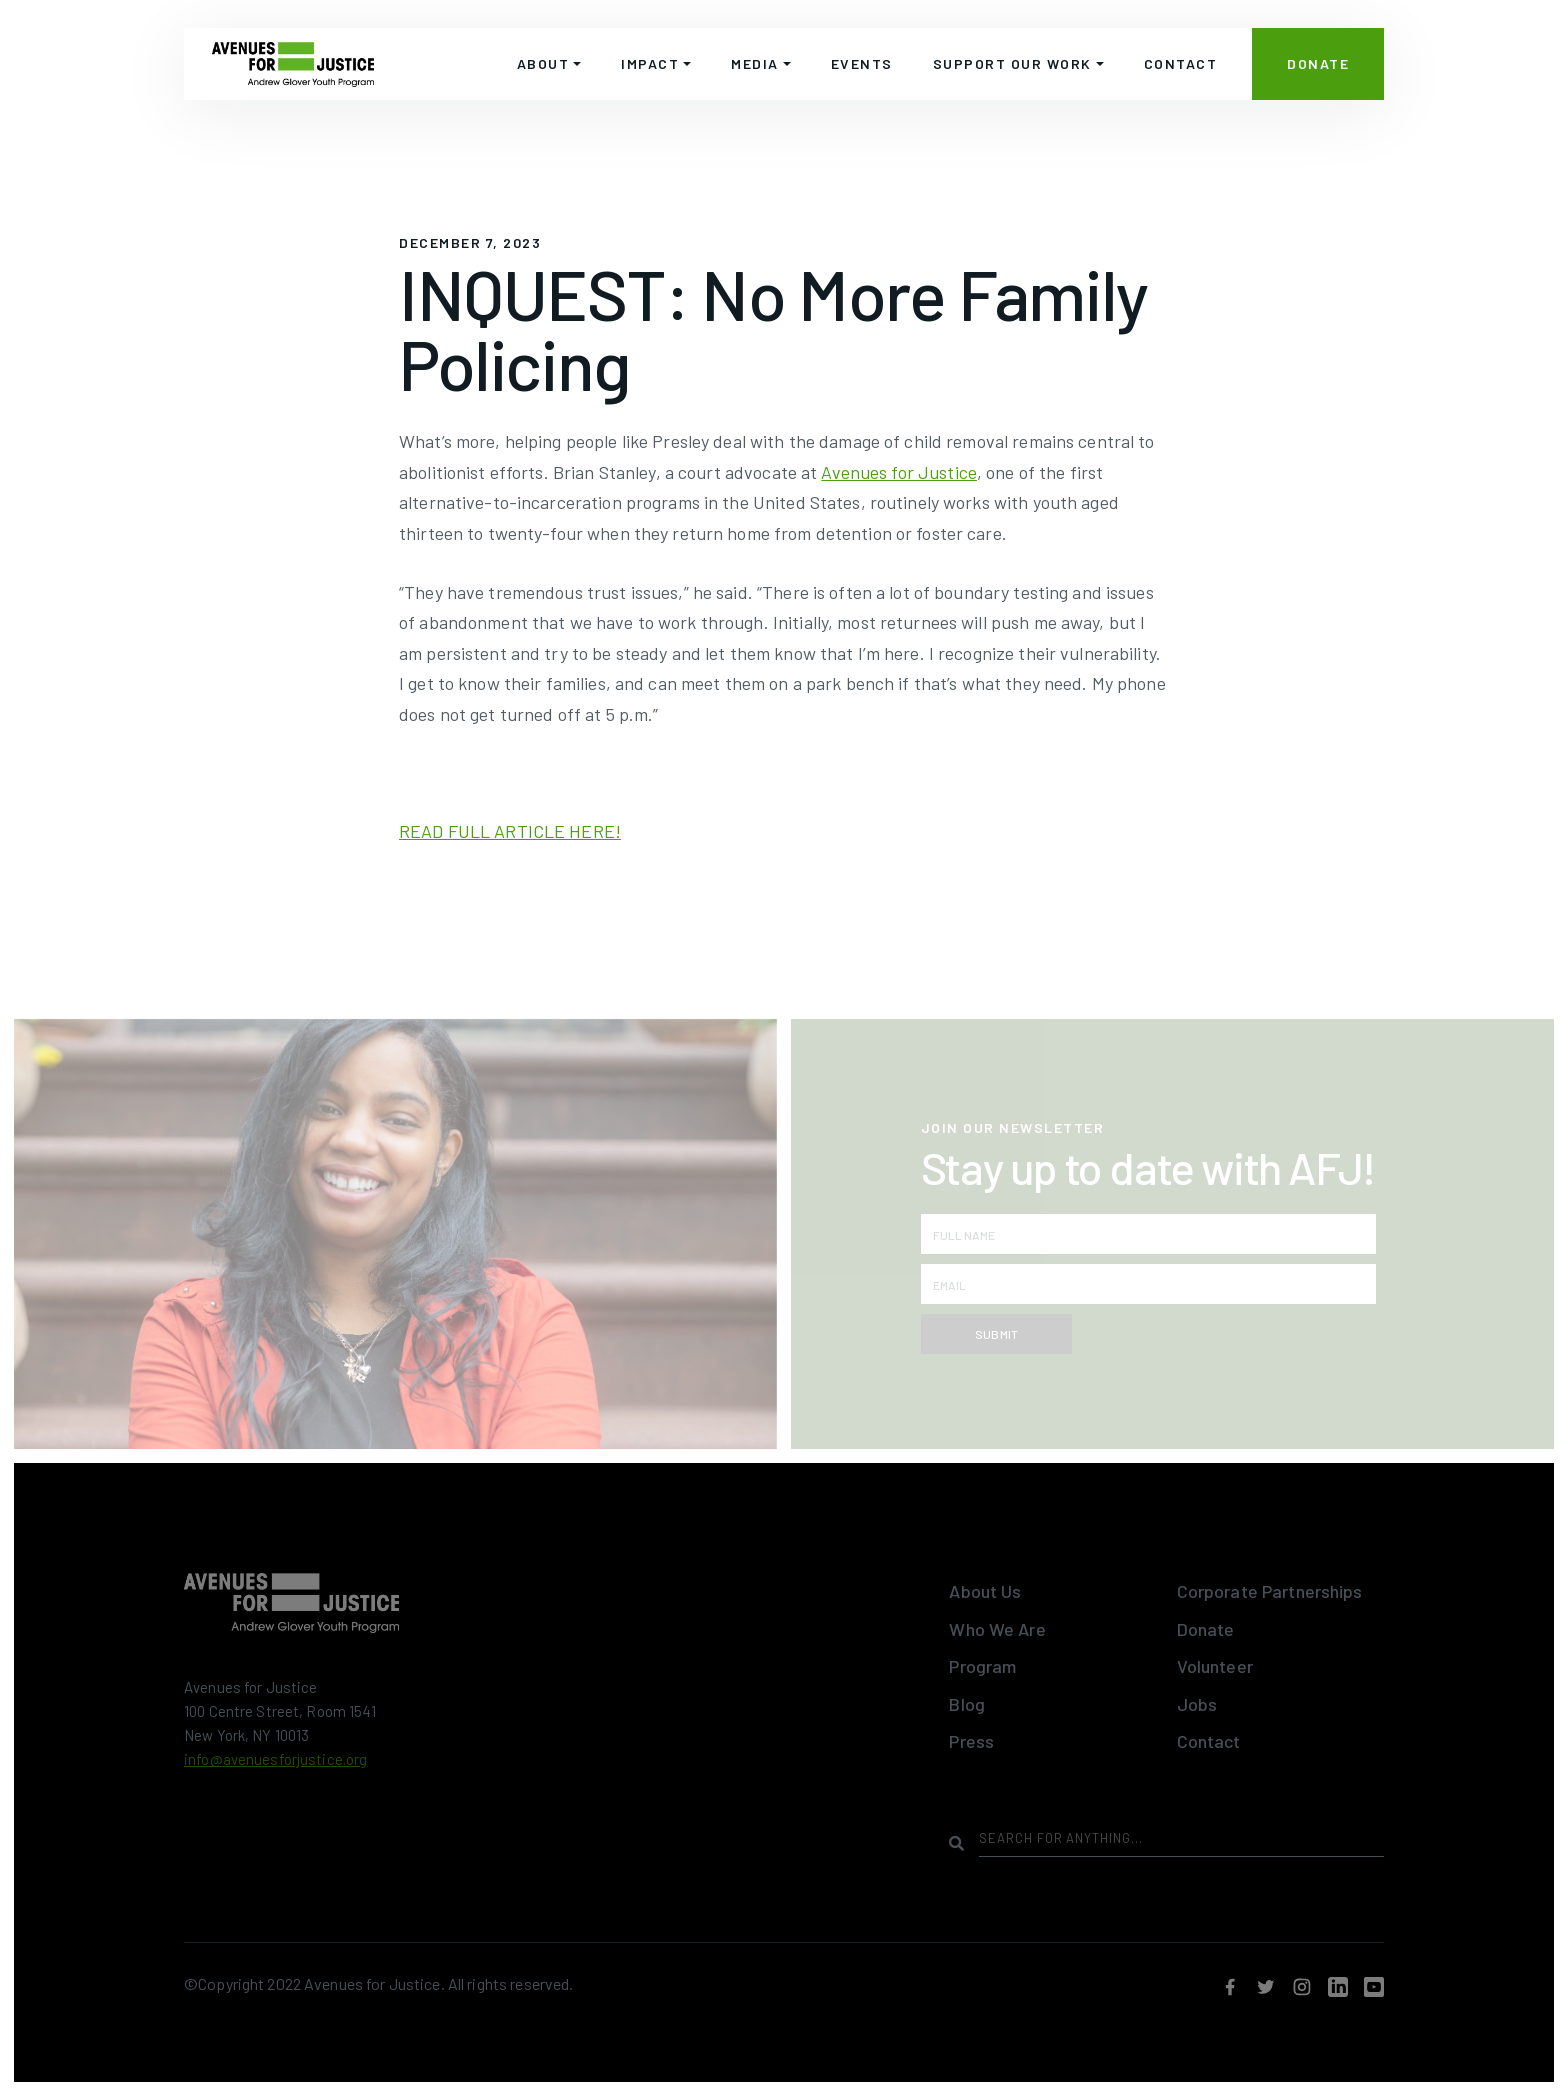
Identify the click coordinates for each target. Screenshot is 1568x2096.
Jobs (1197, 1704)
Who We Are (997, 1629)
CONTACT (1181, 63)
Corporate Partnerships (1270, 1591)
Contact (1209, 1741)
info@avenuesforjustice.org (275, 1759)
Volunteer (1215, 1666)
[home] (293, 64)
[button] (549, 64)
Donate (1206, 1629)
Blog (967, 1704)
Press (971, 1741)
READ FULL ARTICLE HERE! (510, 831)
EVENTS (862, 63)
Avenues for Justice (898, 472)
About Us (985, 1591)
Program (982, 1666)
